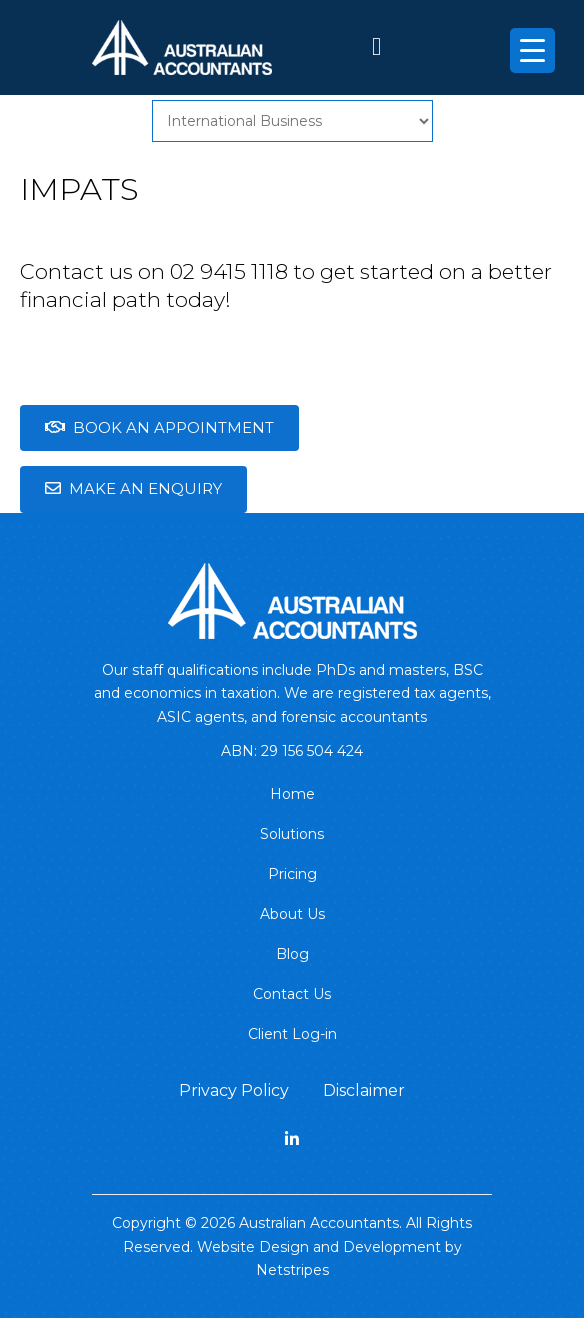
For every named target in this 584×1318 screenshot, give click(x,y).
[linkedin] (292, 1139)
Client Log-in (292, 1034)
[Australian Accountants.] (292, 599)
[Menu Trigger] (532, 50)
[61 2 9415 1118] (376, 50)
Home (292, 794)
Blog (292, 954)
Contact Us (292, 994)
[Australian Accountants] (182, 46)
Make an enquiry (133, 488)
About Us (292, 914)
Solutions (292, 834)
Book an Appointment (159, 427)
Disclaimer (364, 1090)
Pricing (292, 874)
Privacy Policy (234, 1090)
